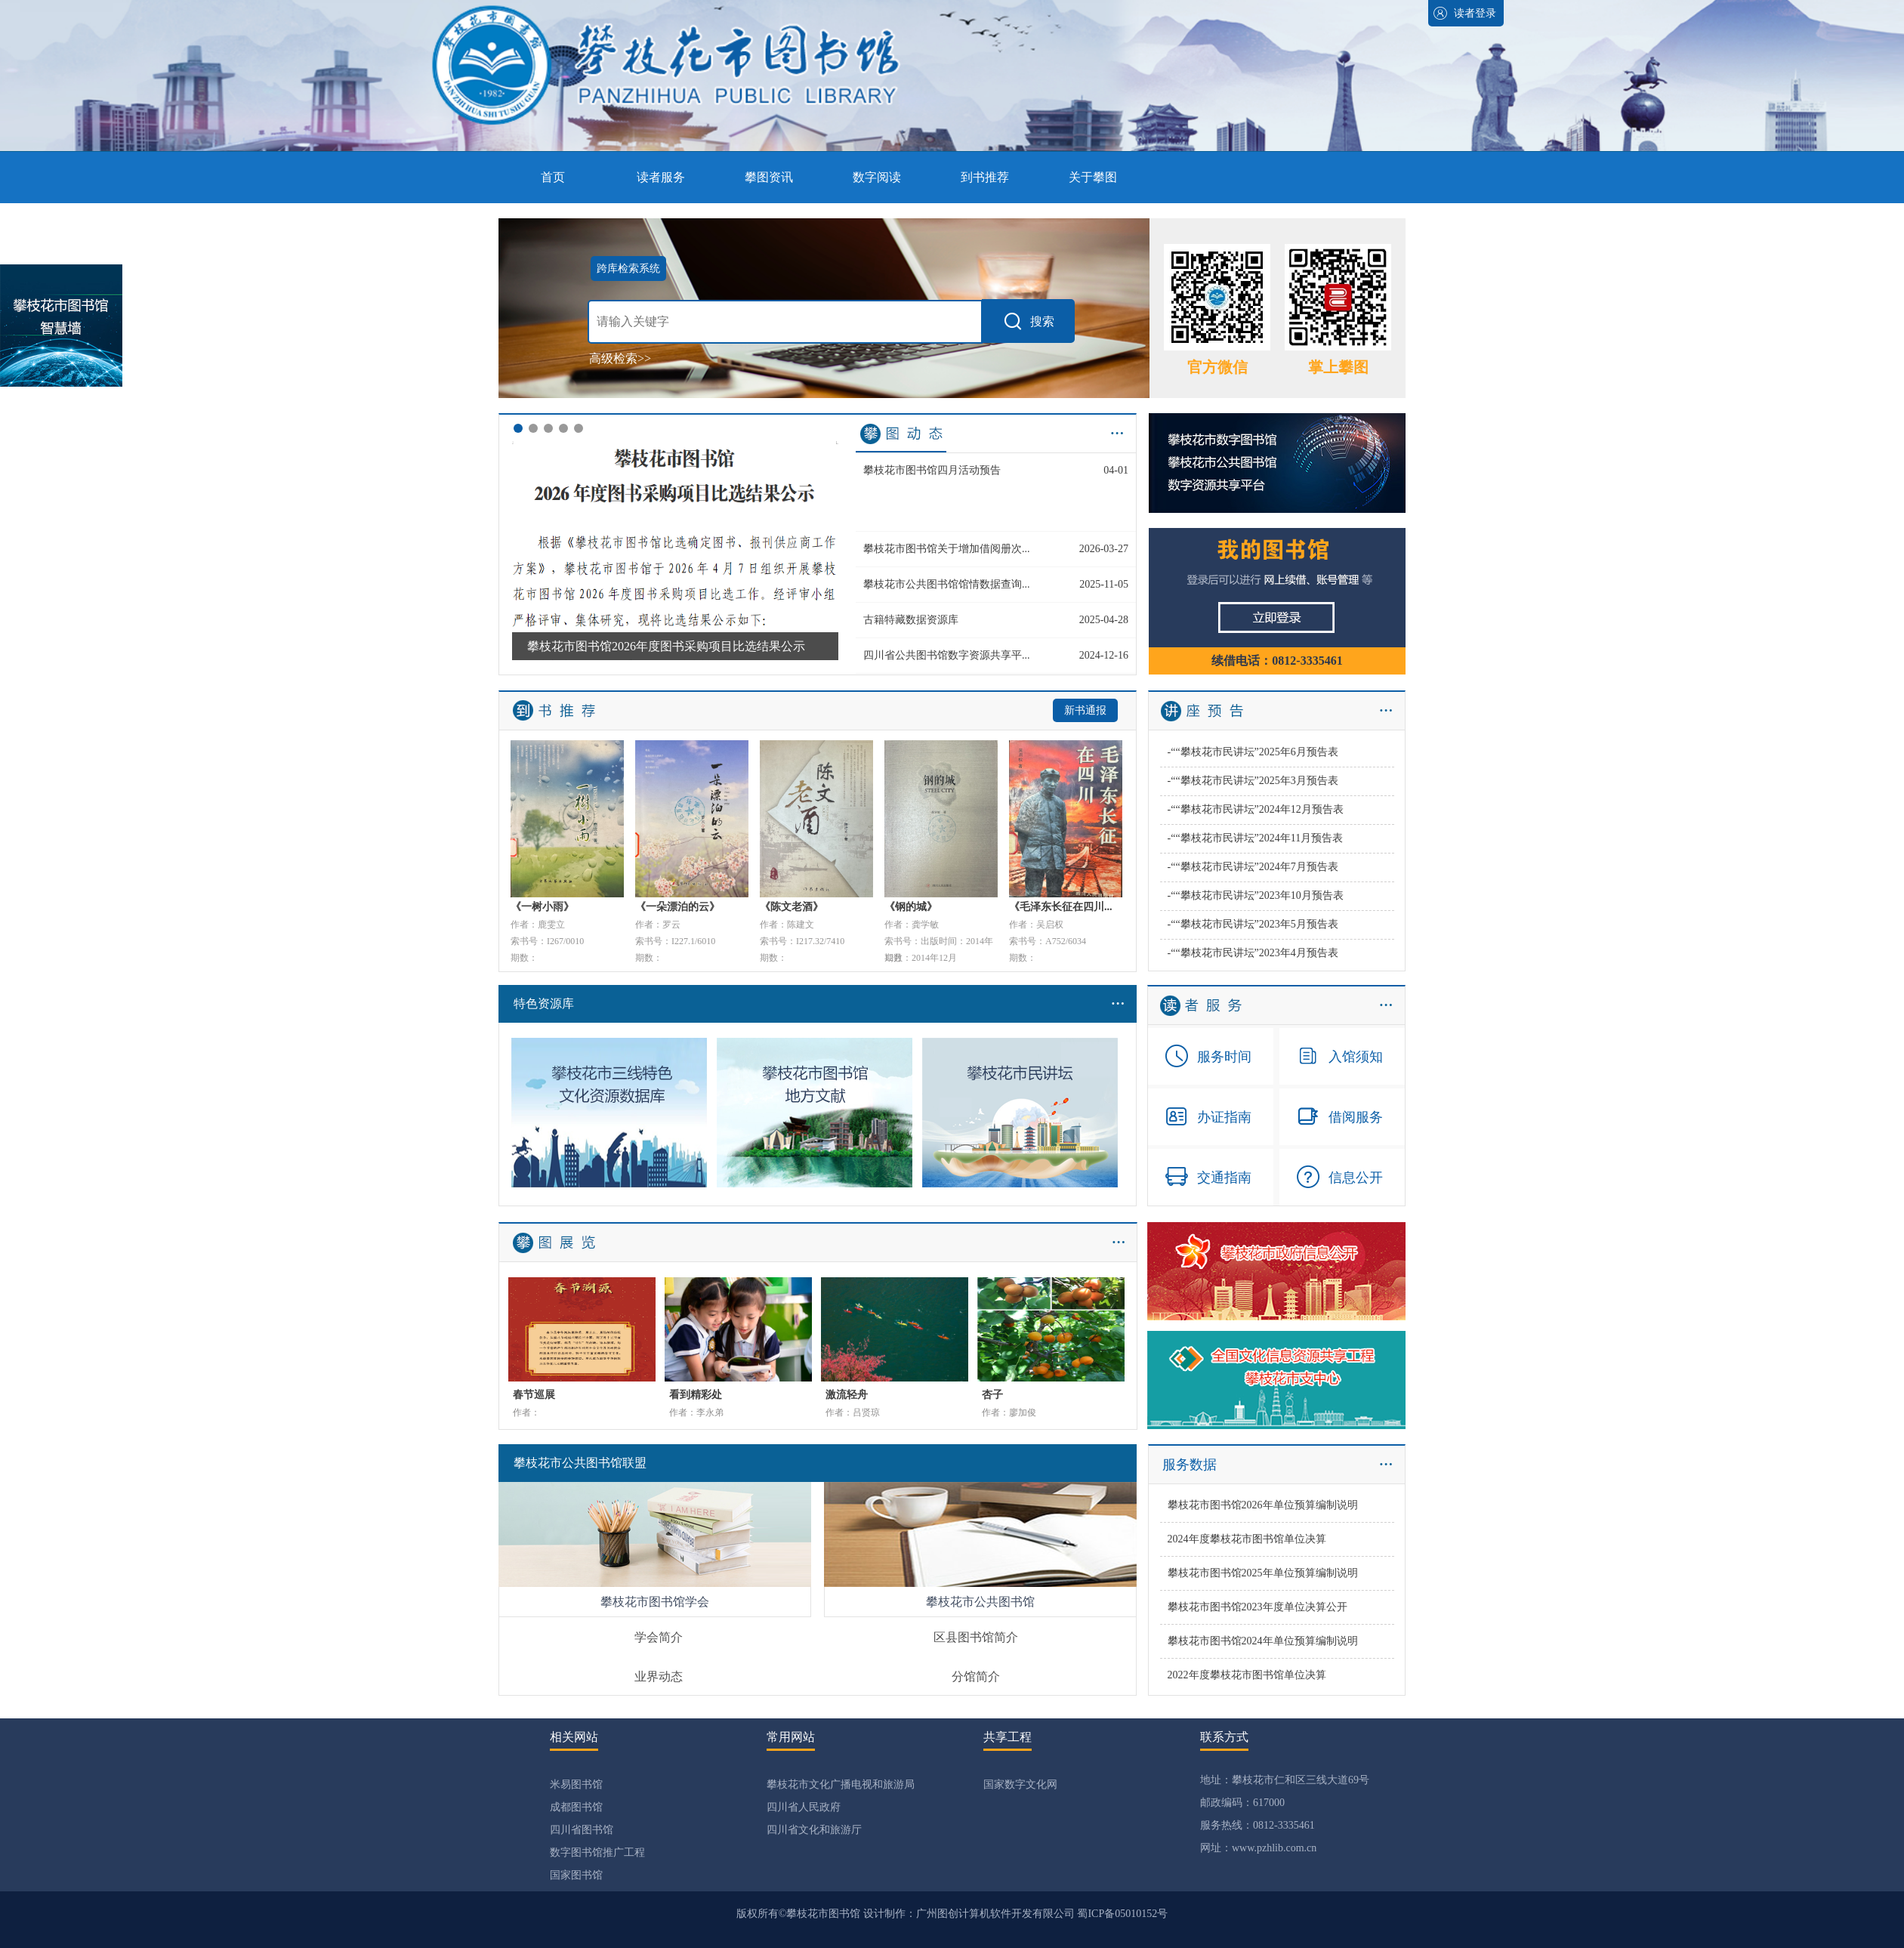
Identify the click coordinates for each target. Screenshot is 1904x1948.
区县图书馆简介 (975, 1637)
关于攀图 (1093, 177)
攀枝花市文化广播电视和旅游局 (841, 1784)
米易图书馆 (576, 1784)
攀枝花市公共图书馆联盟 (580, 1462)
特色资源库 (825, 1004)
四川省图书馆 (581, 1829)
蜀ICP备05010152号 (1122, 1913)
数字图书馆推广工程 (597, 1852)
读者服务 (661, 177)
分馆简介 (976, 1676)
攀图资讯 (769, 177)
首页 (553, 177)
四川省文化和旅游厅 (814, 1829)
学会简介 (658, 1637)
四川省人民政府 (804, 1807)
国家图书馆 (576, 1875)
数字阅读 (877, 177)
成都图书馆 (576, 1807)
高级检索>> (620, 358)
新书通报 (1085, 710)
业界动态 (658, 1676)
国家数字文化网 (1020, 1784)
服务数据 (1189, 1464)
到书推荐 (985, 177)
